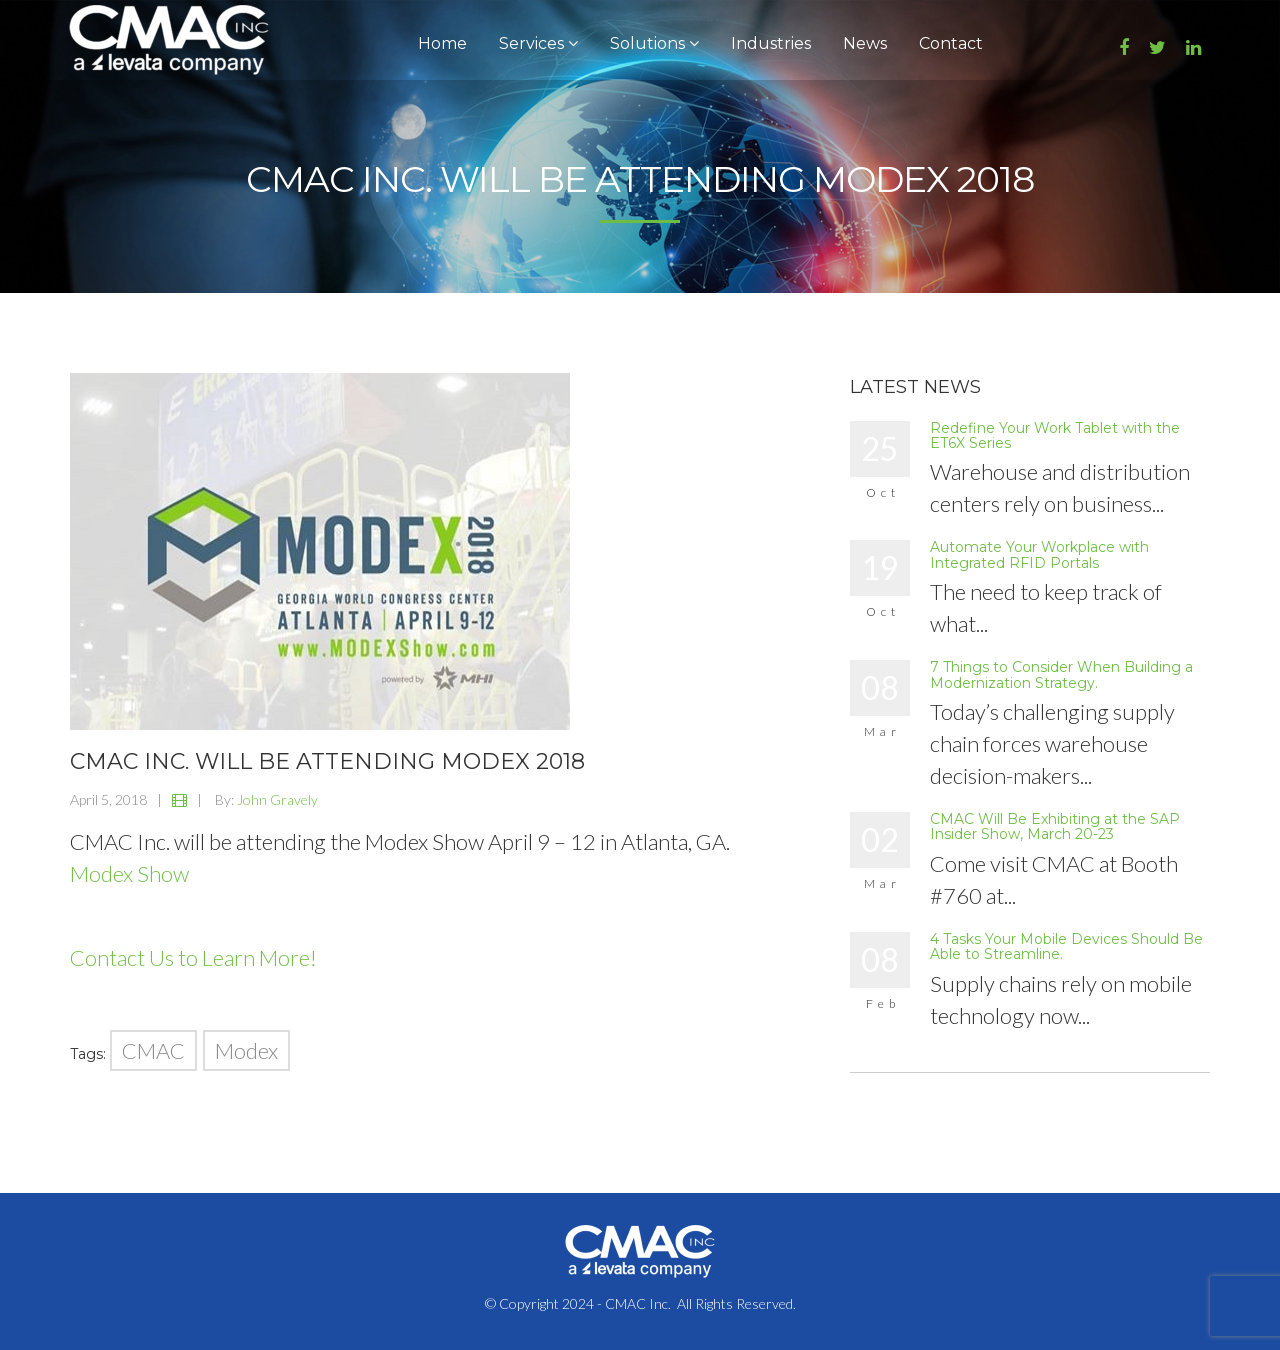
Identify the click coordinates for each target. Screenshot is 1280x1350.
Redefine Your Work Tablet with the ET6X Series (1055, 435)
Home (442, 43)
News (865, 43)
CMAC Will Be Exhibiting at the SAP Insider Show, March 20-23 (1055, 826)
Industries (771, 43)
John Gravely (277, 799)
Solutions (654, 43)
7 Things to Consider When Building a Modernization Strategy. (1061, 674)
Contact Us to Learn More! (193, 957)
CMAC (153, 1050)
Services (538, 43)
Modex (246, 1050)
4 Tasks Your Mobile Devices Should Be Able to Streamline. (1066, 946)
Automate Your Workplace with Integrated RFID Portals (1039, 554)
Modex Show (129, 873)
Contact (951, 43)
